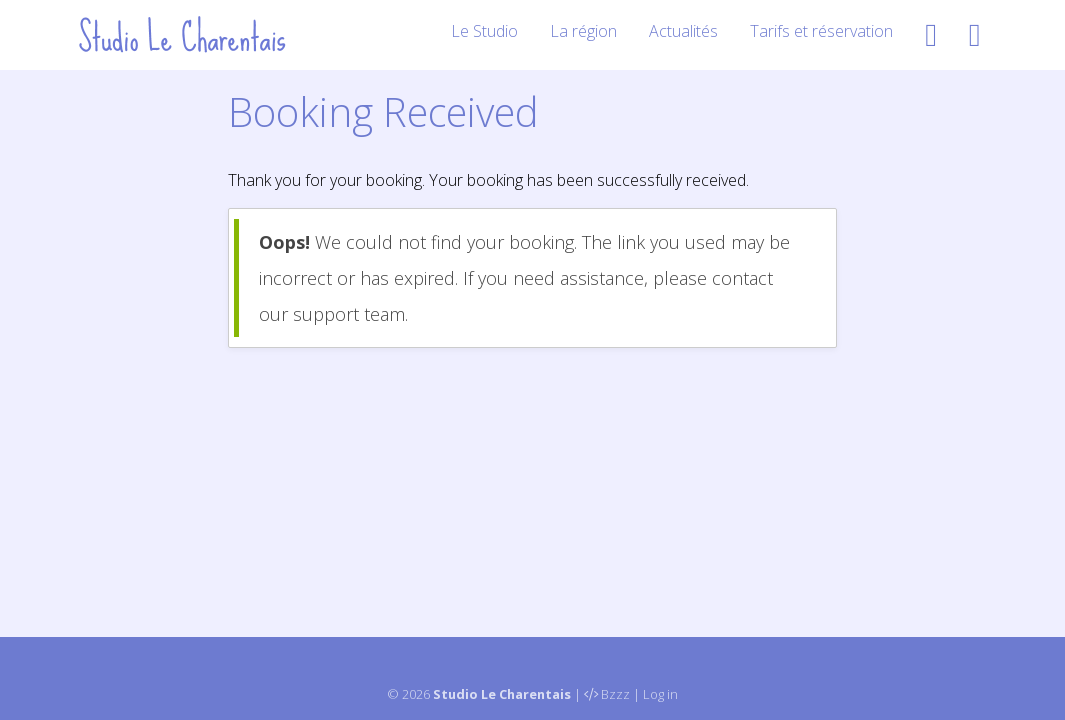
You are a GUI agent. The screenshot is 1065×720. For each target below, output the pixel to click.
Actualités (683, 31)
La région (583, 31)
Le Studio (484, 31)
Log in (660, 694)
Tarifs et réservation (821, 31)
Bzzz (615, 694)
